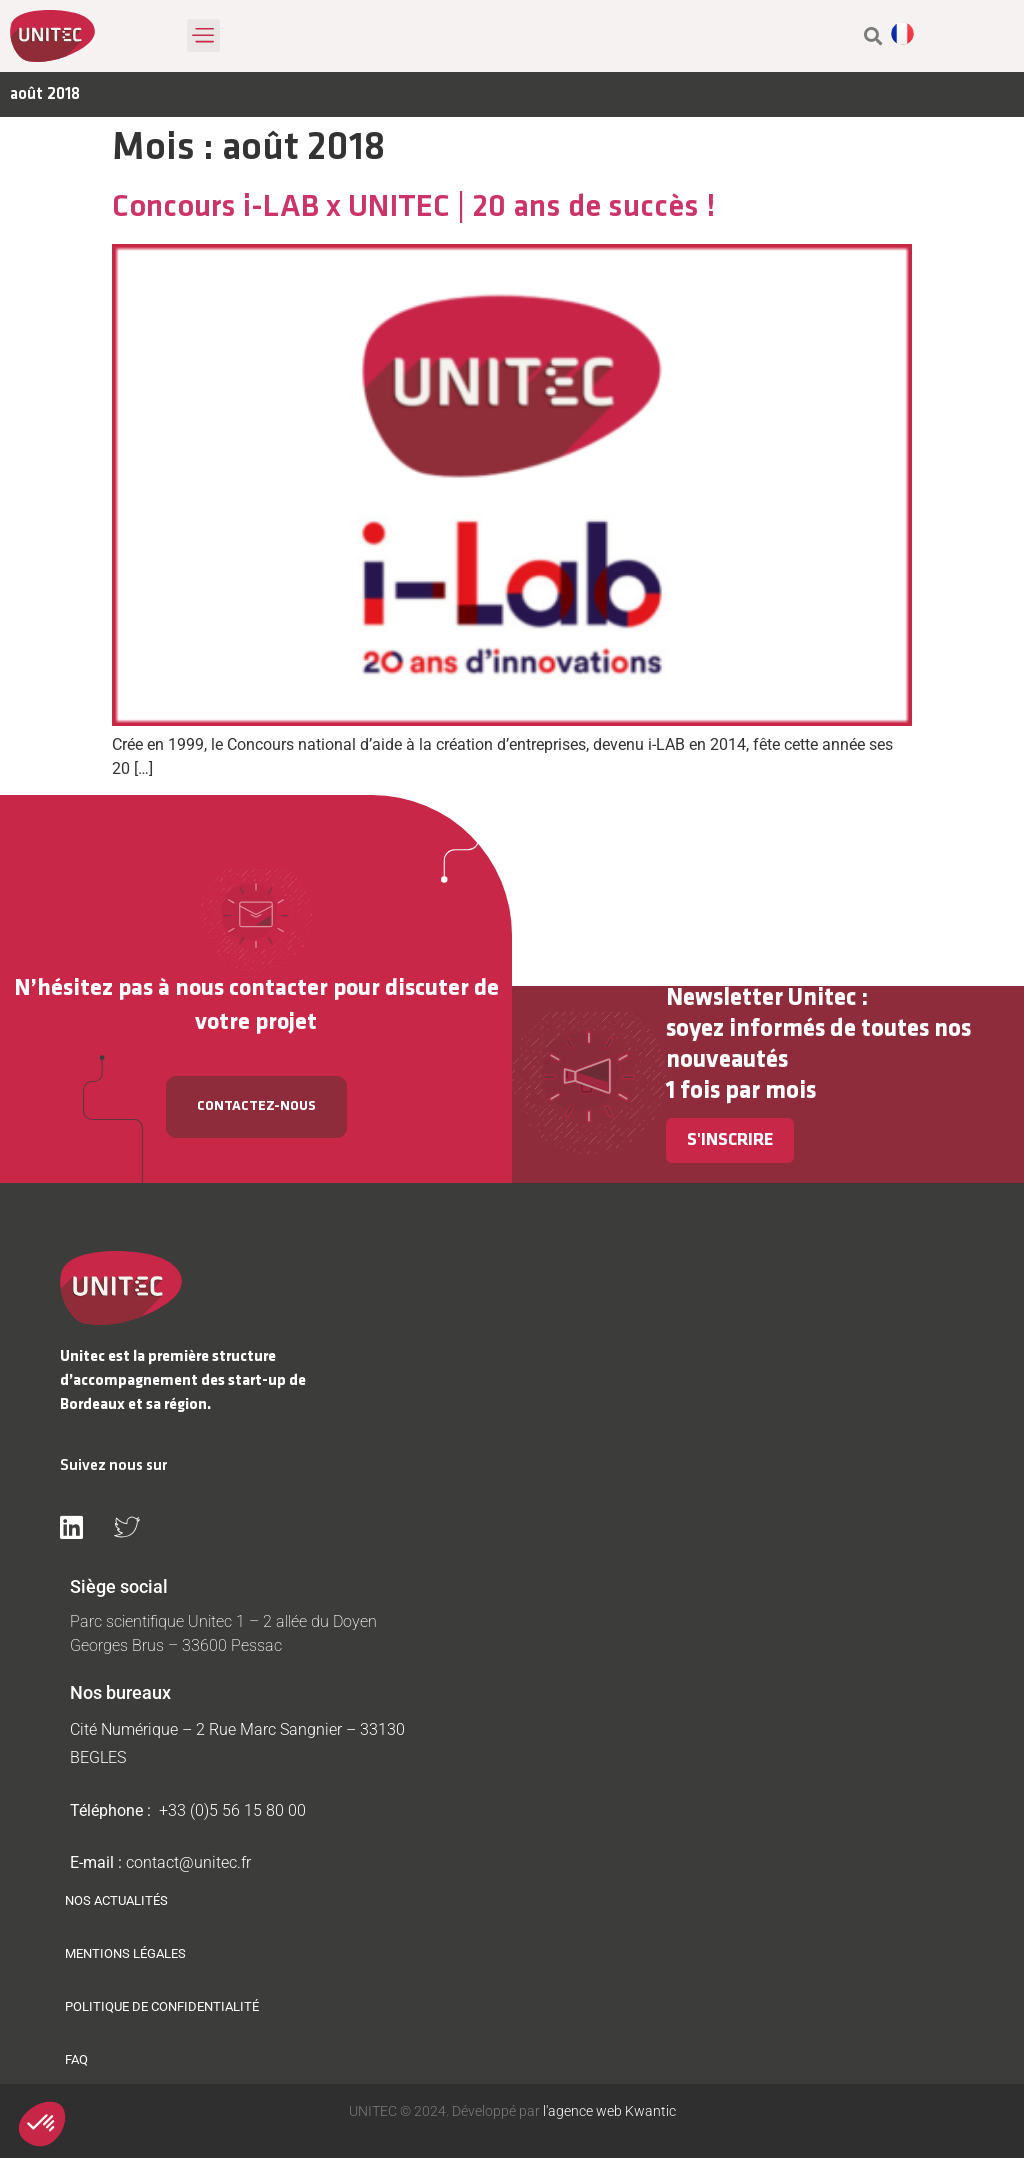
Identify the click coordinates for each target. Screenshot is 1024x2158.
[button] (203, 35)
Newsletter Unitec (761, 998)
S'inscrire (730, 1140)
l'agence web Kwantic (608, 2111)
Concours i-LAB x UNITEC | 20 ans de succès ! (414, 208)
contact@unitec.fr (188, 1862)
